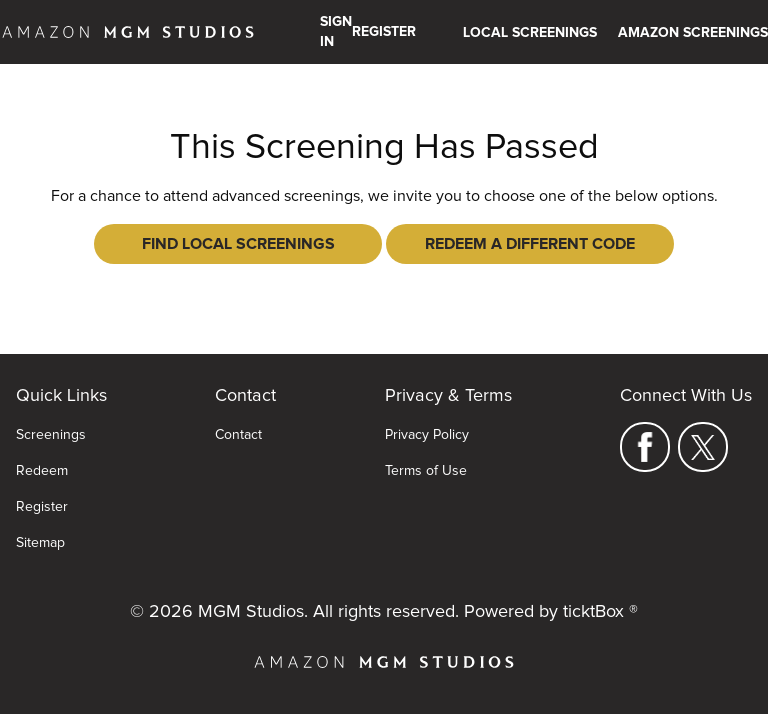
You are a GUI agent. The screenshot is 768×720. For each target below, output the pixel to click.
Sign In (336, 32)
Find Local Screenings (238, 244)
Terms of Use (426, 471)
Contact (238, 435)
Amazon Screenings (693, 33)
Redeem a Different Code (530, 244)
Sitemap (40, 543)
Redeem (42, 471)
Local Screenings (530, 33)
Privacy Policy (427, 435)
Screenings (51, 435)
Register (42, 507)
